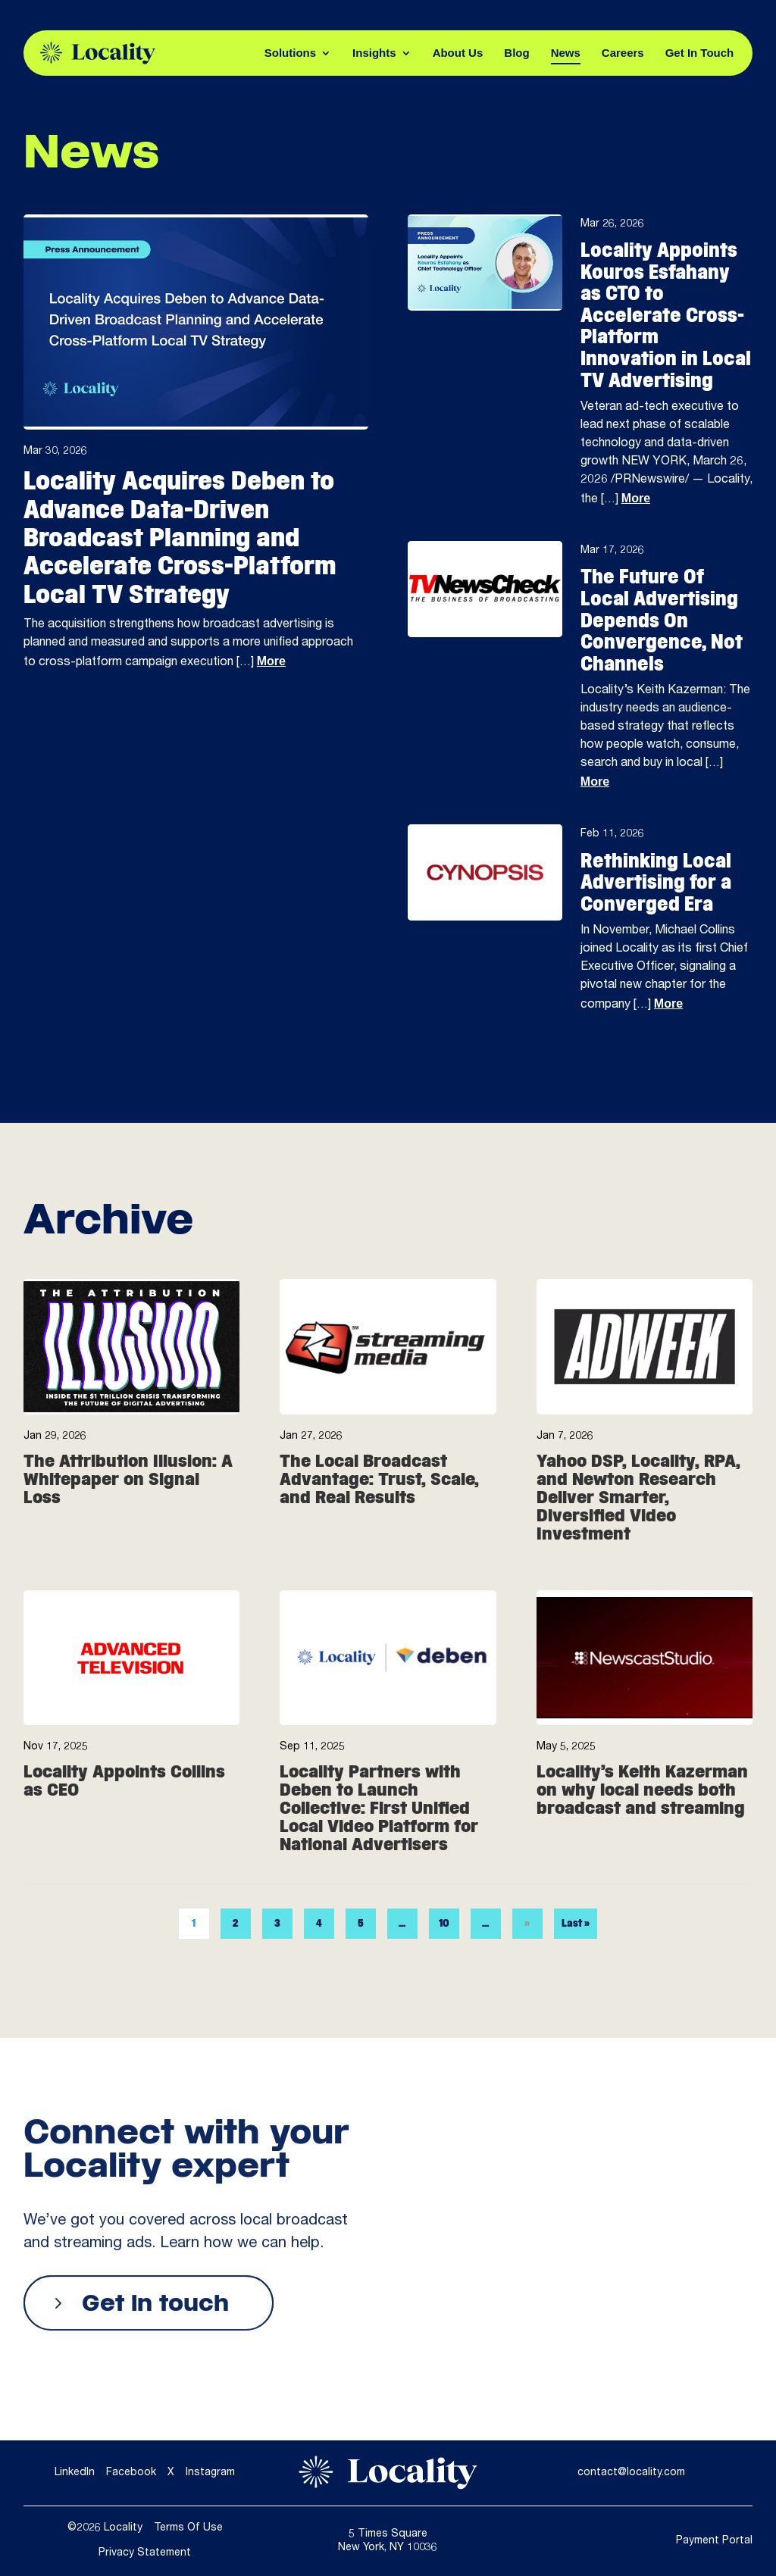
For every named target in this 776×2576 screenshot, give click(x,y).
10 (444, 1955)
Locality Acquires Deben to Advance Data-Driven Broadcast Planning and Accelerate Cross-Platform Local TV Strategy (179, 537)
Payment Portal (714, 2541)
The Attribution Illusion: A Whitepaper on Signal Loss (128, 1511)
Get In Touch (699, 52)
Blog (516, 52)
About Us (458, 52)
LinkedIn (75, 2473)
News (565, 52)
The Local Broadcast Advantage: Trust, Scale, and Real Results (379, 1511)
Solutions (290, 52)
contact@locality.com (631, 2473)
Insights (374, 52)
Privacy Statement (145, 2553)
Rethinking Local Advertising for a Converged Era (655, 882)
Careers (623, 52)
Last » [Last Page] (576, 1955)
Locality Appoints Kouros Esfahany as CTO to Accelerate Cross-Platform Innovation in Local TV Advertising (665, 315)
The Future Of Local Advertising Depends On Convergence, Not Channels (661, 619)
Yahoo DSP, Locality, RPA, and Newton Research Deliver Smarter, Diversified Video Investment (638, 1528)
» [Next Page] (527, 1955)
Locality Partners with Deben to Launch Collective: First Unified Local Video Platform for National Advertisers (379, 1839)
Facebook (131, 2473)
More (271, 661)
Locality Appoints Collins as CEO (124, 1813)
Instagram (210, 2473)
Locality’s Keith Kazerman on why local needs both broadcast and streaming (642, 1822)
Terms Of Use (188, 2528)
